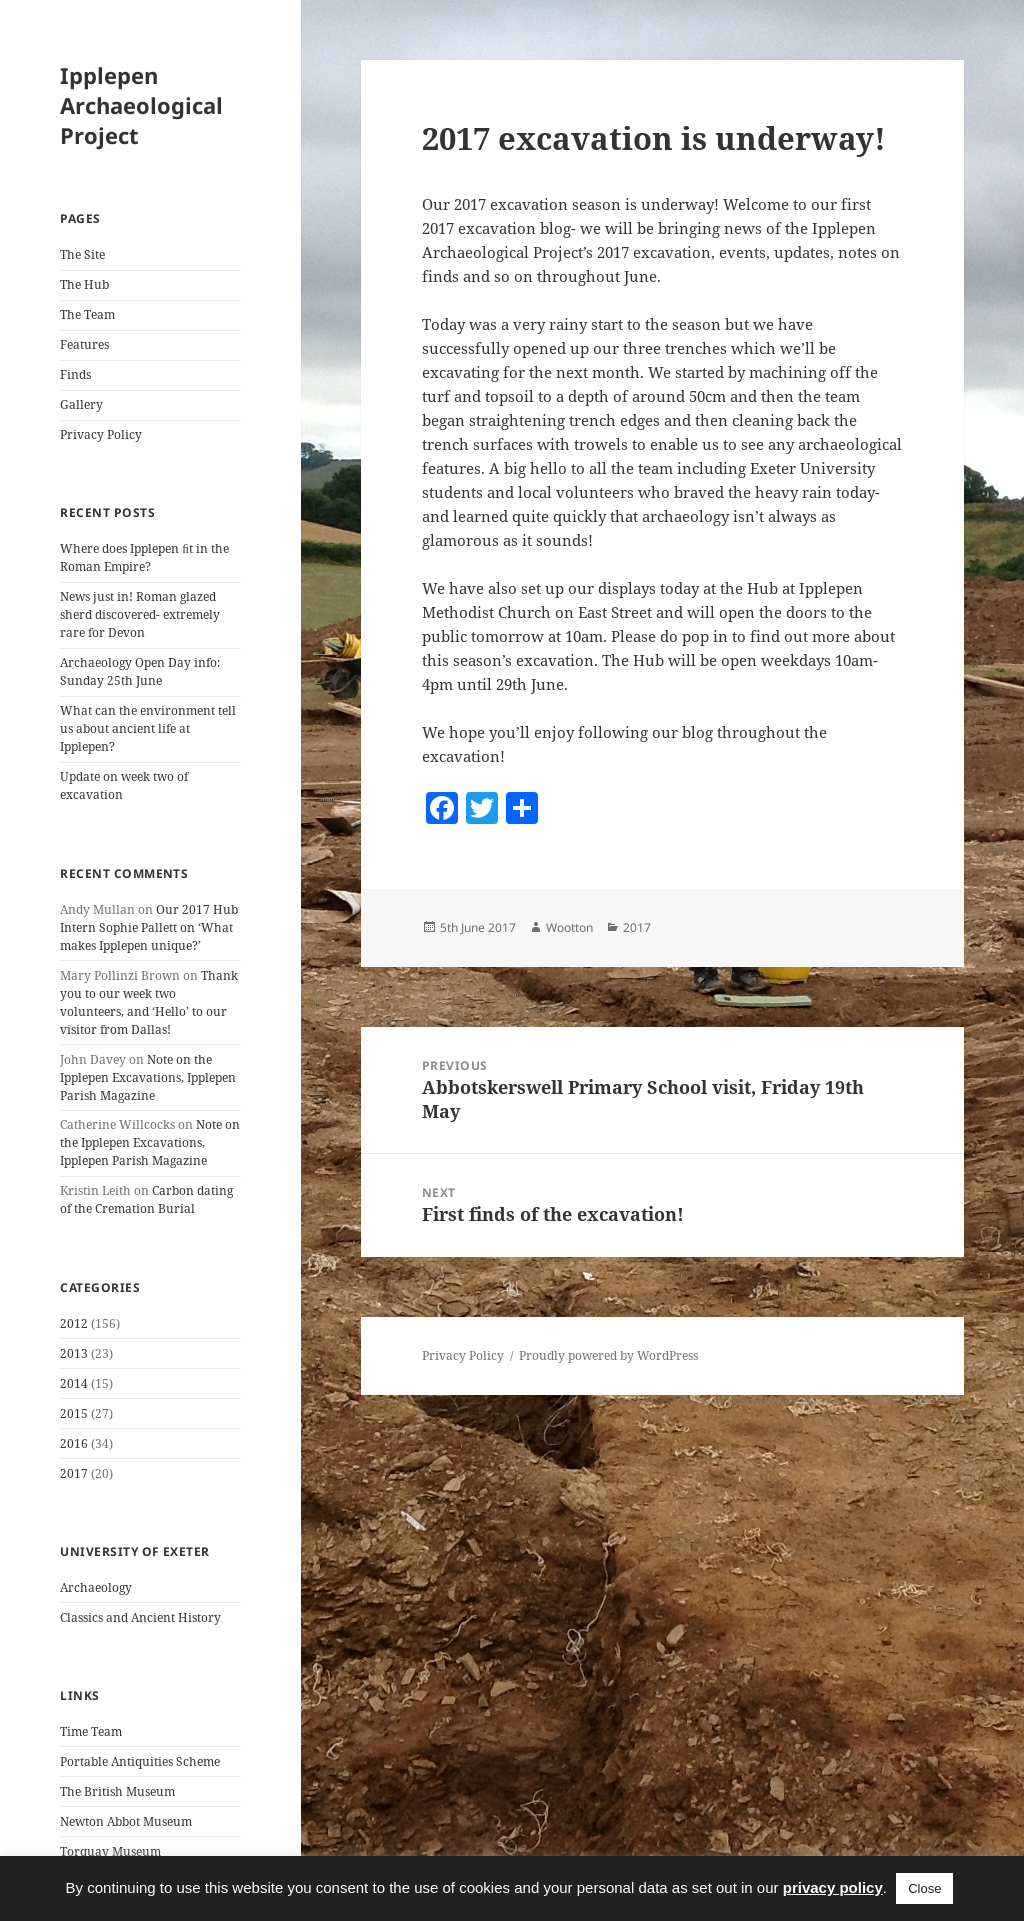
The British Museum (117, 1791)
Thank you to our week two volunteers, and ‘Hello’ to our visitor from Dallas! (149, 1002)
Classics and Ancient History (140, 1617)
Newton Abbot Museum (126, 1821)
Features (84, 344)
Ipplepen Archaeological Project (141, 105)
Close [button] (924, 1888)
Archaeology (96, 1587)
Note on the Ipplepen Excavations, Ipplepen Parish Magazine (148, 1077)
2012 (74, 1323)
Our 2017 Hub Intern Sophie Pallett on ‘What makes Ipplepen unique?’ (149, 927)
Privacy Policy (101, 434)
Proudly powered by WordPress (608, 1355)
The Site (82, 254)
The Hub (84, 284)
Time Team (91, 1731)
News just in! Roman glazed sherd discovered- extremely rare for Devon (140, 614)
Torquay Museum (110, 1851)
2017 (74, 1473)
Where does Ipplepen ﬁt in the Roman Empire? (144, 557)
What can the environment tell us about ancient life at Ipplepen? (148, 728)
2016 (74, 1443)
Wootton (569, 927)
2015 (74, 1413)
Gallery (81, 404)
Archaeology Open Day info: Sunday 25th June (140, 671)
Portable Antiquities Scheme (140, 1761)
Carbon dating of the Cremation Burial (146, 1199)
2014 (74, 1383)
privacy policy (833, 1887)
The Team (87, 314)
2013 (74, 1353)
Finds (75, 374)
